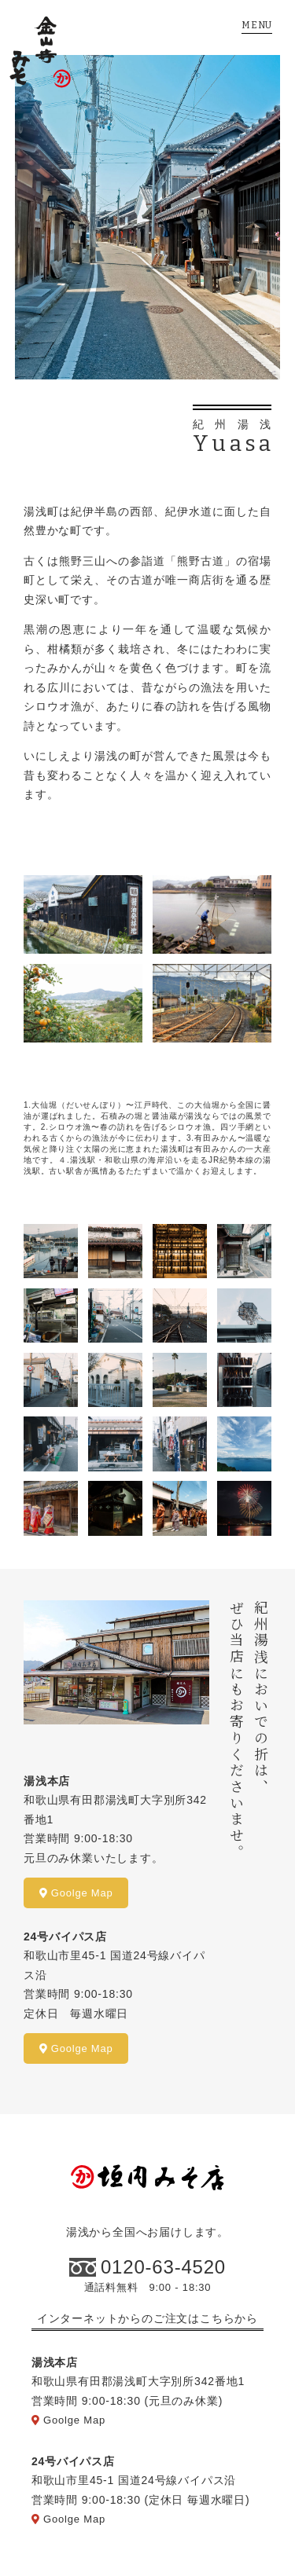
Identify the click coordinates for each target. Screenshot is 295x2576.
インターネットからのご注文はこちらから (147, 2318)
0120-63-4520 (163, 2267)
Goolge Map (76, 1893)
